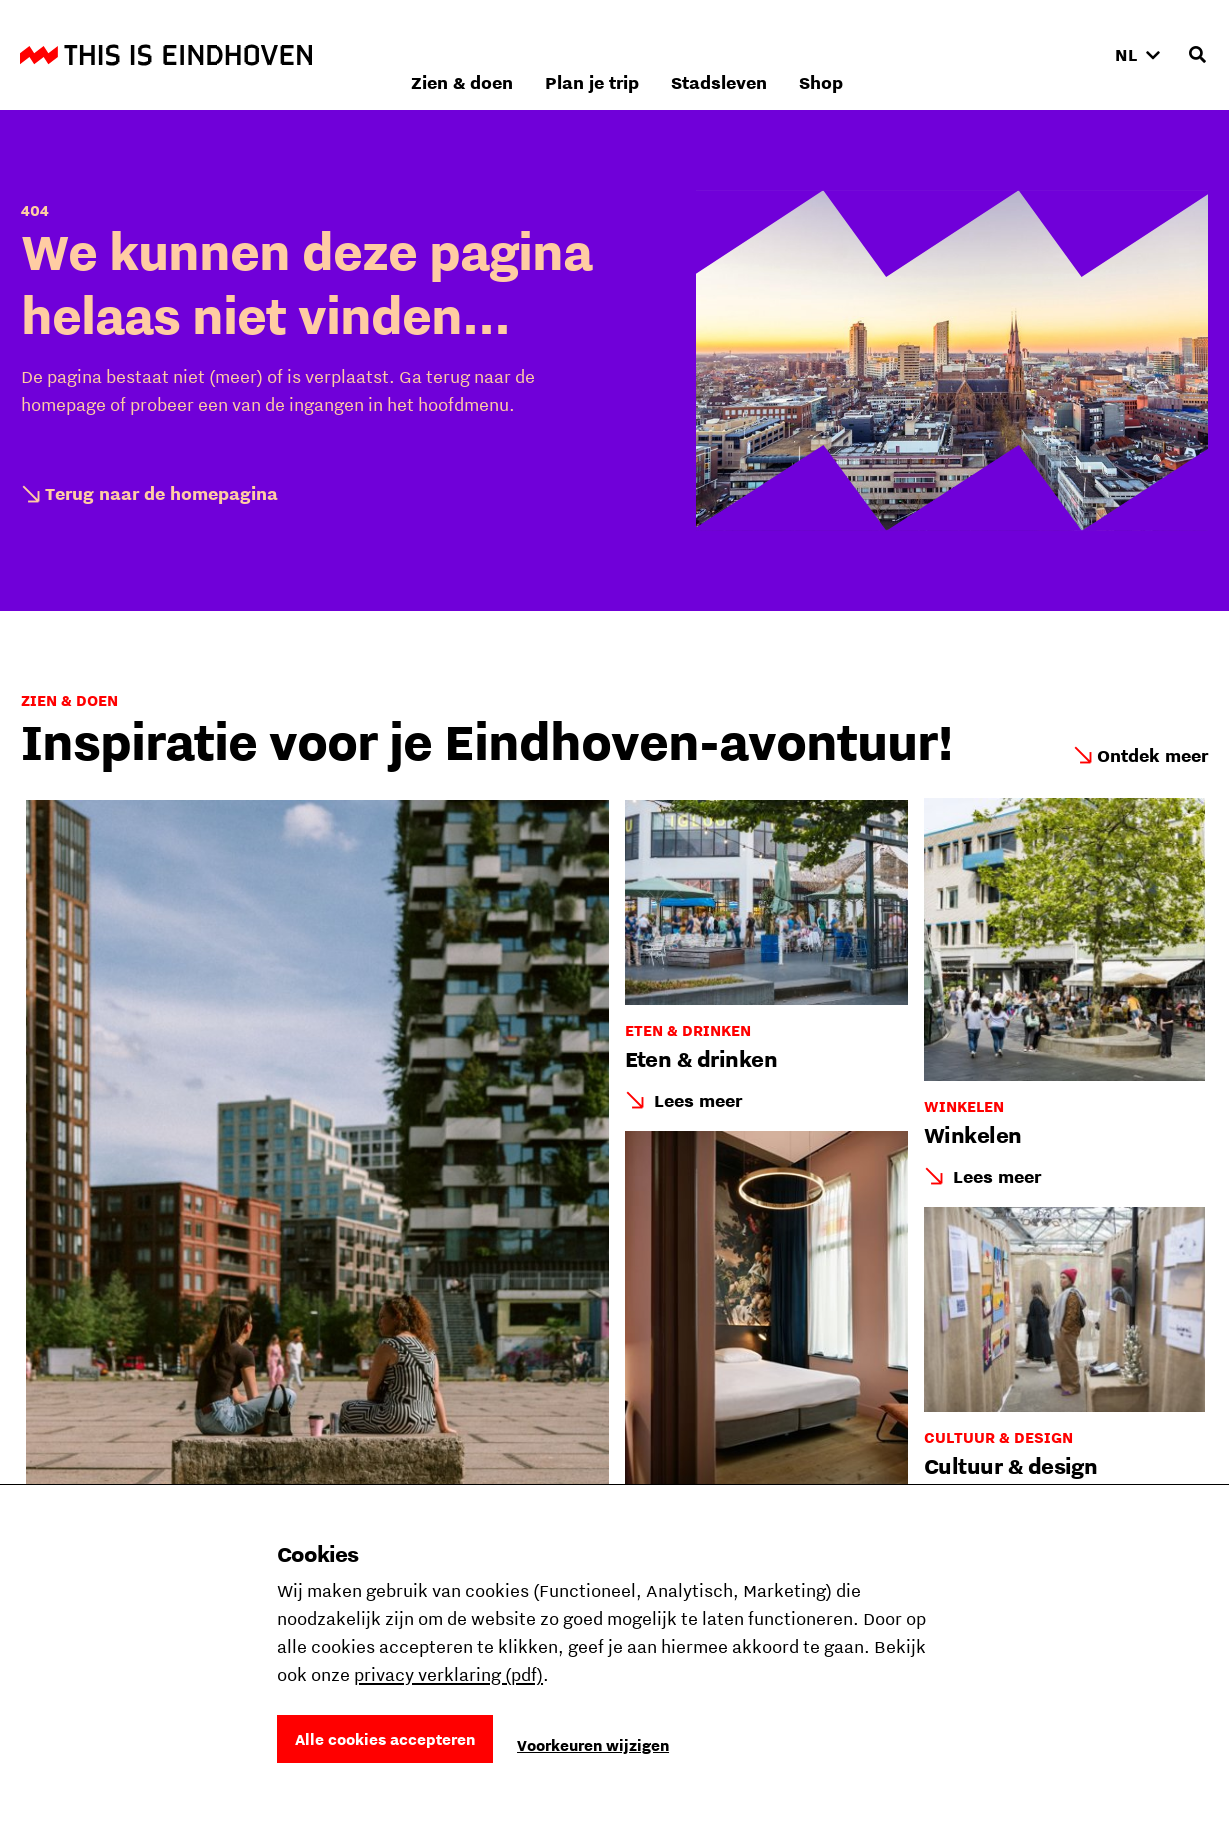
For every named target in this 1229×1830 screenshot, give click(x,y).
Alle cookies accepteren (385, 1739)
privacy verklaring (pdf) (448, 1674)
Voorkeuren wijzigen (593, 1745)
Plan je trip (824, 54)
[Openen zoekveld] (1197, 55)
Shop (1053, 54)
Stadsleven (951, 54)
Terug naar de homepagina (161, 493)
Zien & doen (694, 54)
